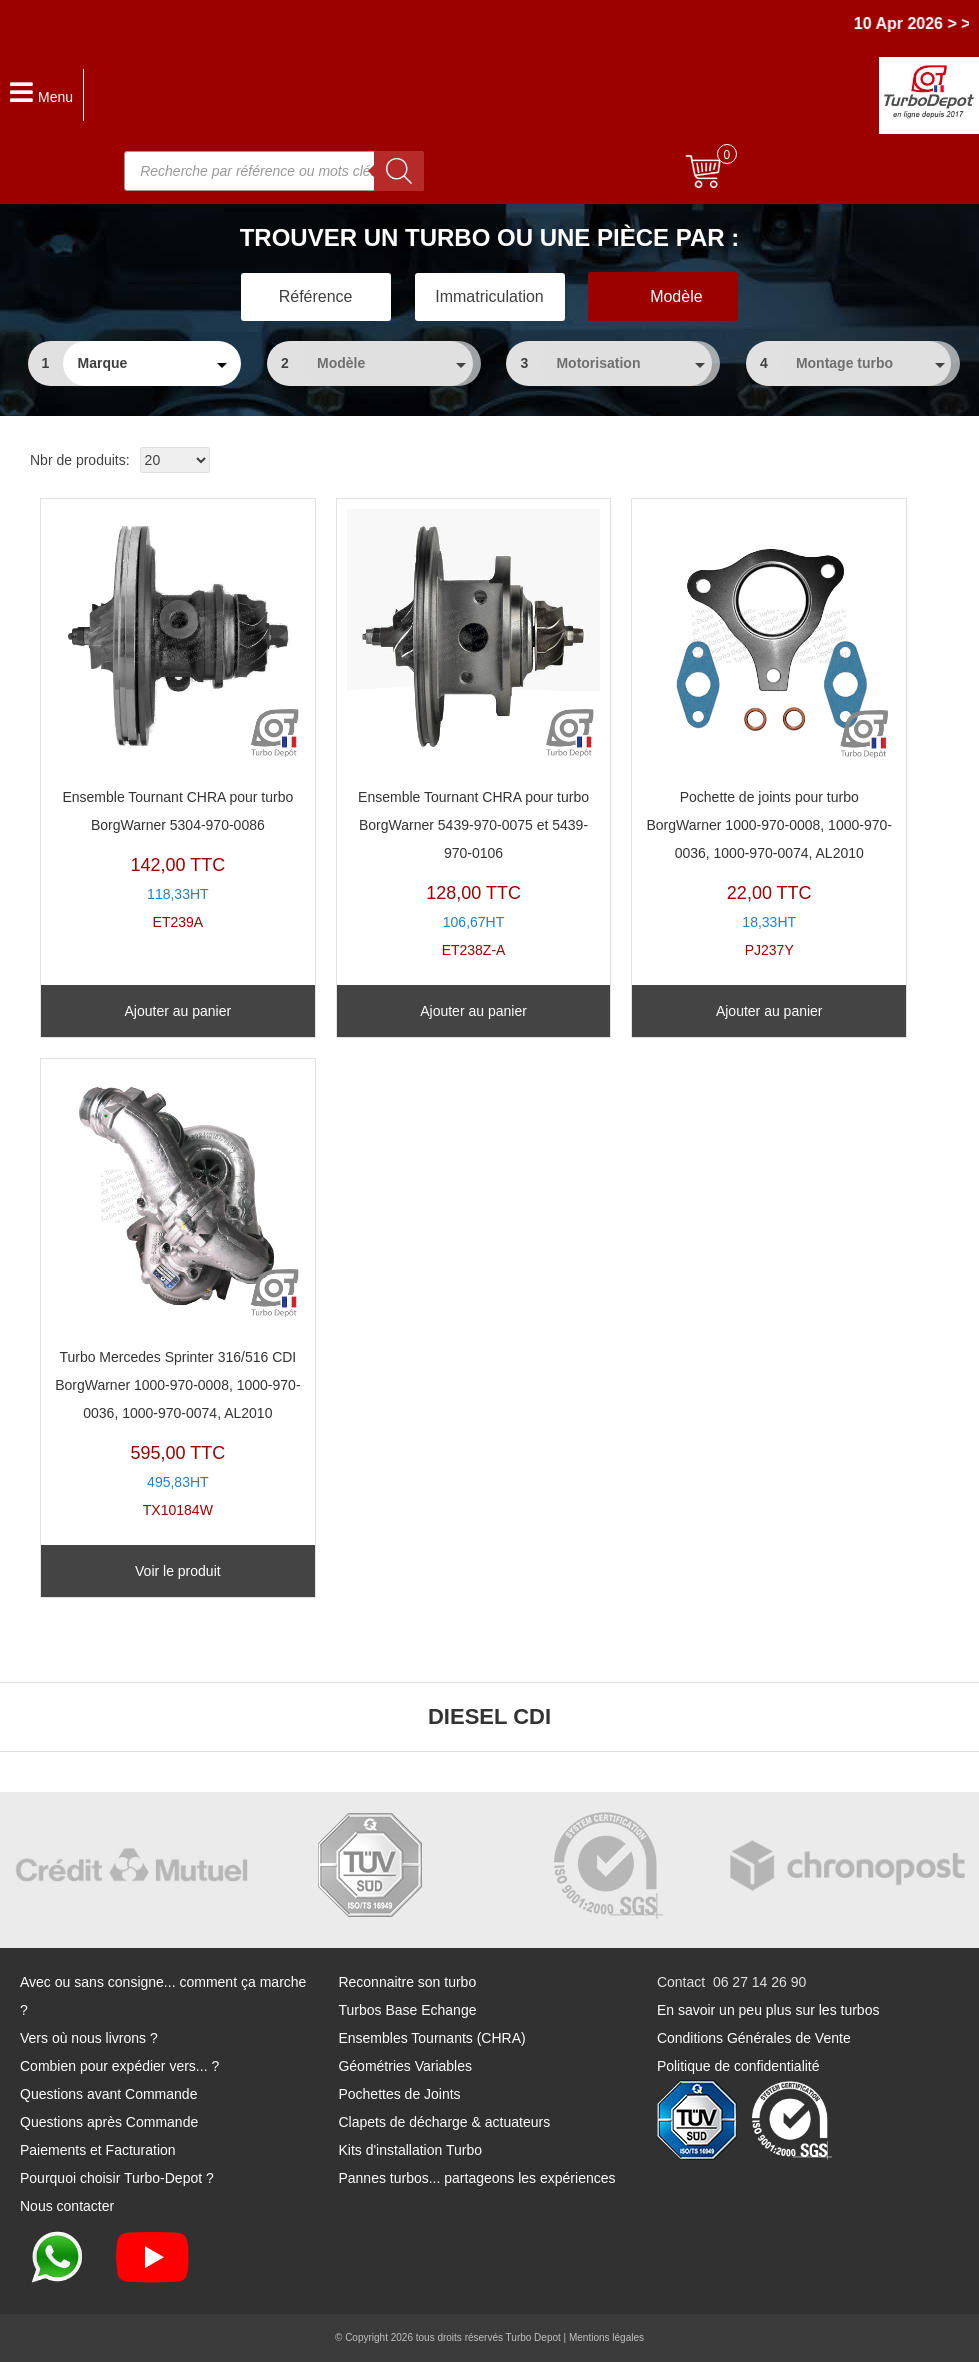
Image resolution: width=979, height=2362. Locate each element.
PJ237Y (769, 733)
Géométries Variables (405, 2066)
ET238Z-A (474, 733)
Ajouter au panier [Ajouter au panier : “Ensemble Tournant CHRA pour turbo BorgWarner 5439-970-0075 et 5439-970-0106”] (473, 1011)
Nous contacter (67, 2206)
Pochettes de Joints (399, 2094)
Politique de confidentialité (738, 2066)
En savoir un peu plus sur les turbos (768, 2010)
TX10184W (178, 1293)
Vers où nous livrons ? (89, 2038)
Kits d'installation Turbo (410, 2150)
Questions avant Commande (108, 2094)
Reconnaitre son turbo (407, 1982)
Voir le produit (178, 1571)
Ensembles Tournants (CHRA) (431, 2038)
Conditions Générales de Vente (754, 2038)
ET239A (178, 719)
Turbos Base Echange (407, 2010)
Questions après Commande (109, 2122)
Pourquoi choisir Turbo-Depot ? (117, 2178)
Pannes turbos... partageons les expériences (476, 2178)
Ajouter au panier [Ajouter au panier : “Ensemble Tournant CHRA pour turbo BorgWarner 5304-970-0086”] (178, 1011)
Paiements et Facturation (98, 2150)
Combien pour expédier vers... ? (119, 2066)
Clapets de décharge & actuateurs (444, 2122)
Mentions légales (606, 2337)
